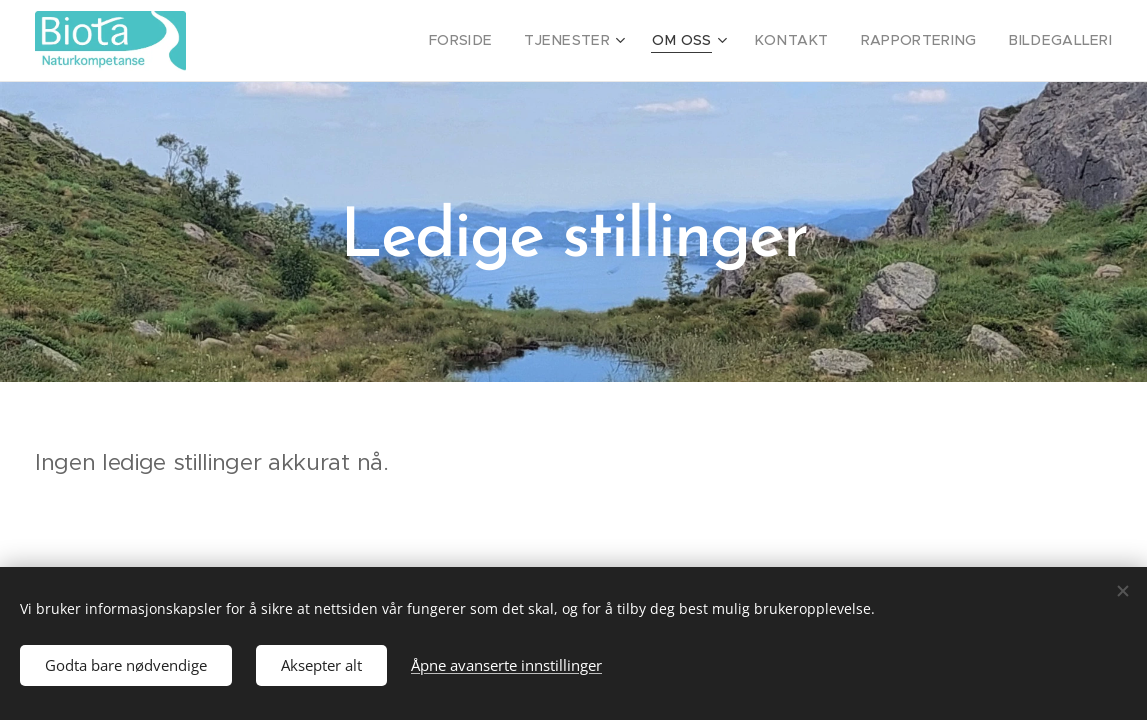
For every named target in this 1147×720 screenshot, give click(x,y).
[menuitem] (506, 41)
